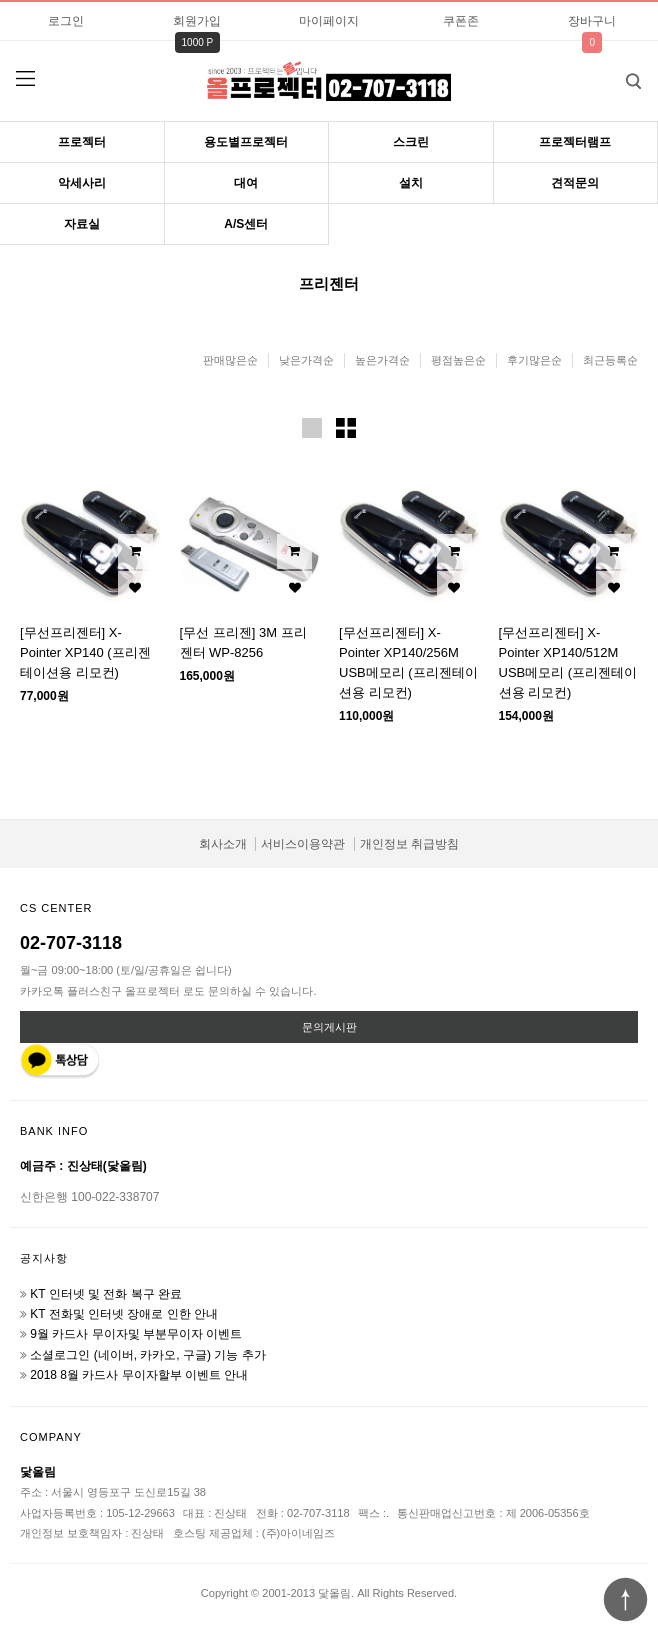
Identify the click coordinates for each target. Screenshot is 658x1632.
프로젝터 (82, 142)
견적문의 (575, 183)
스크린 (411, 142)
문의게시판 (329, 1027)
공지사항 (44, 1258)
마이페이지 (329, 21)
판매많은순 (230, 360)
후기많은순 (534, 360)
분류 (25, 79)
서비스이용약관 (303, 844)
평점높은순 (458, 360)
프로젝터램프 (575, 142)
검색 (618, 75)
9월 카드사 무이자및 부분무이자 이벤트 (136, 1334)
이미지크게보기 (312, 428)
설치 (411, 183)
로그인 (66, 21)
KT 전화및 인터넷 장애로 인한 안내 (124, 1314)
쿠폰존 (461, 21)
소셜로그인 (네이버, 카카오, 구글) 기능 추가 (147, 1355)
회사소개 (223, 844)
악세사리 (82, 183)
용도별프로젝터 (246, 142)
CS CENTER (56, 908)
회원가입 (197, 21)
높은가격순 (382, 360)
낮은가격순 (306, 360)
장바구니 (592, 21)
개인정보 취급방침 (409, 844)
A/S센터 (246, 224)
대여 (246, 183)
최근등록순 (610, 360)
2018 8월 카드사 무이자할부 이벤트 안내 (139, 1375)
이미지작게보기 (346, 428)
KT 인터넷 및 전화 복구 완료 (106, 1294)
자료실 (82, 224)
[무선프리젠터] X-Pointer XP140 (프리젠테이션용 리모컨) (85, 652)
